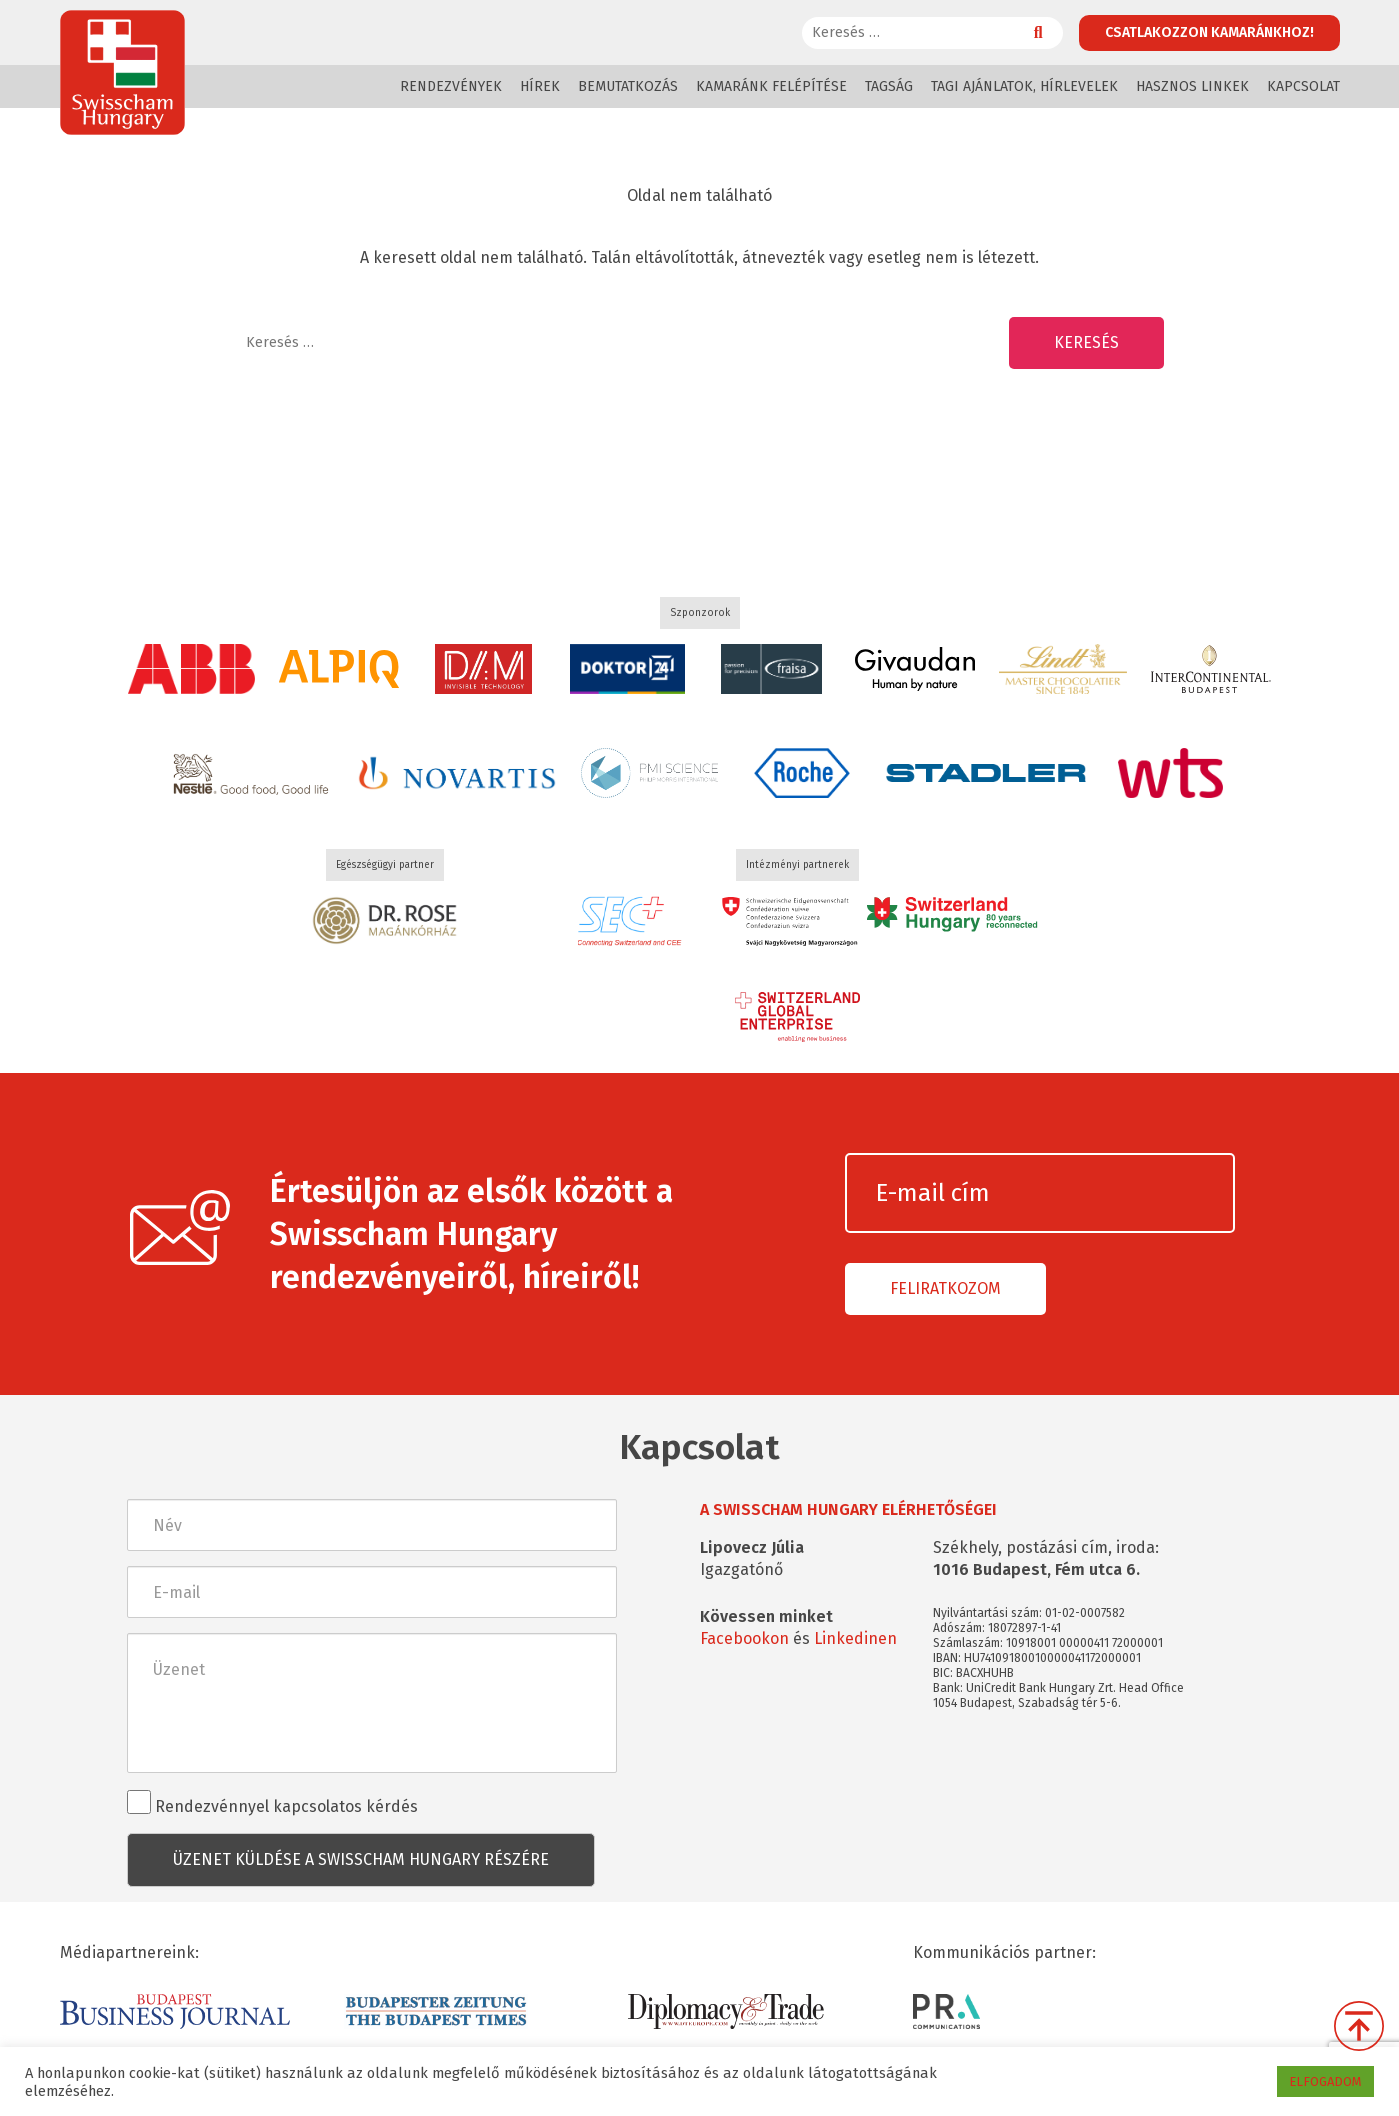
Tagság (889, 86)
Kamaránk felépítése (771, 86)
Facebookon (744, 1638)
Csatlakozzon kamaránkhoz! (1209, 32)
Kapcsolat (1303, 86)
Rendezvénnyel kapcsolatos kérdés (272, 1803)
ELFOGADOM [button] (1325, 2081)
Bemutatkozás (628, 86)
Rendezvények (451, 86)
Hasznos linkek (1192, 86)
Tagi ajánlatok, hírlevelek (1024, 86)
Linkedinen (855, 1638)
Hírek (540, 86)
